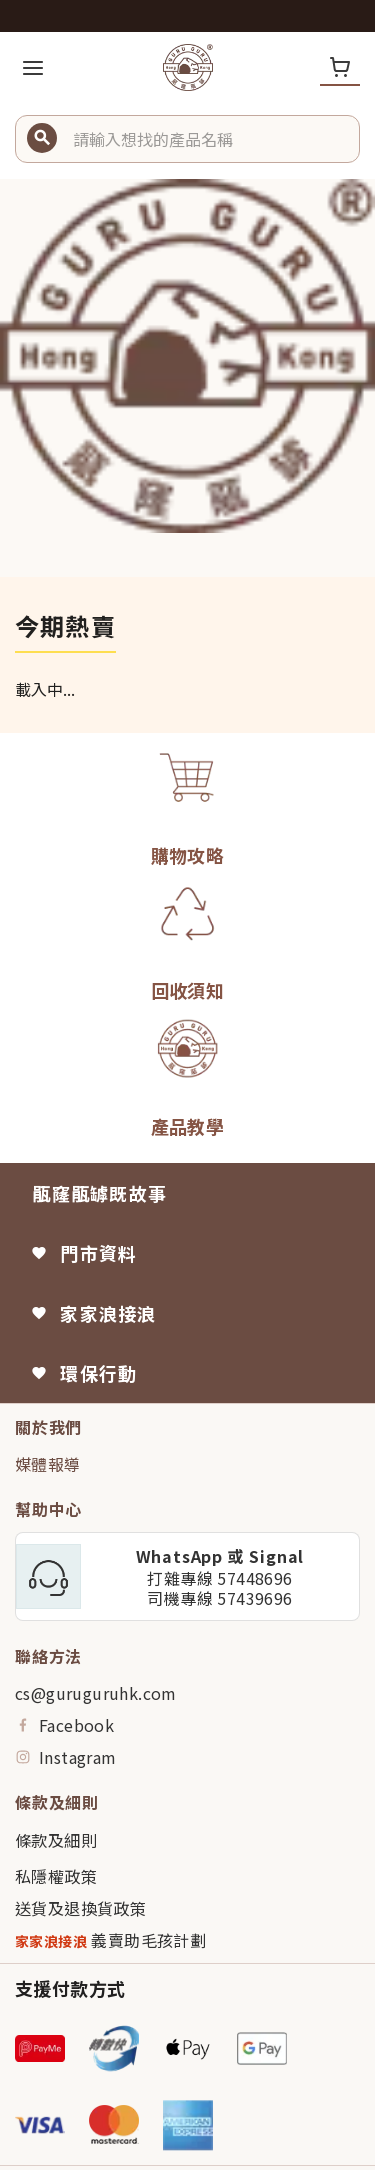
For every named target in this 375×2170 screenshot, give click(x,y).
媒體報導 (48, 1464)
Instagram (66, 1757)
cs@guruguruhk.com (96, 1693)
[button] (208, 139)
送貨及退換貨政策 (80, 1908)
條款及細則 (56, 1840)
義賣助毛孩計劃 (110, 1940)
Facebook (64, 1725)
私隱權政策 (56, 1876)
